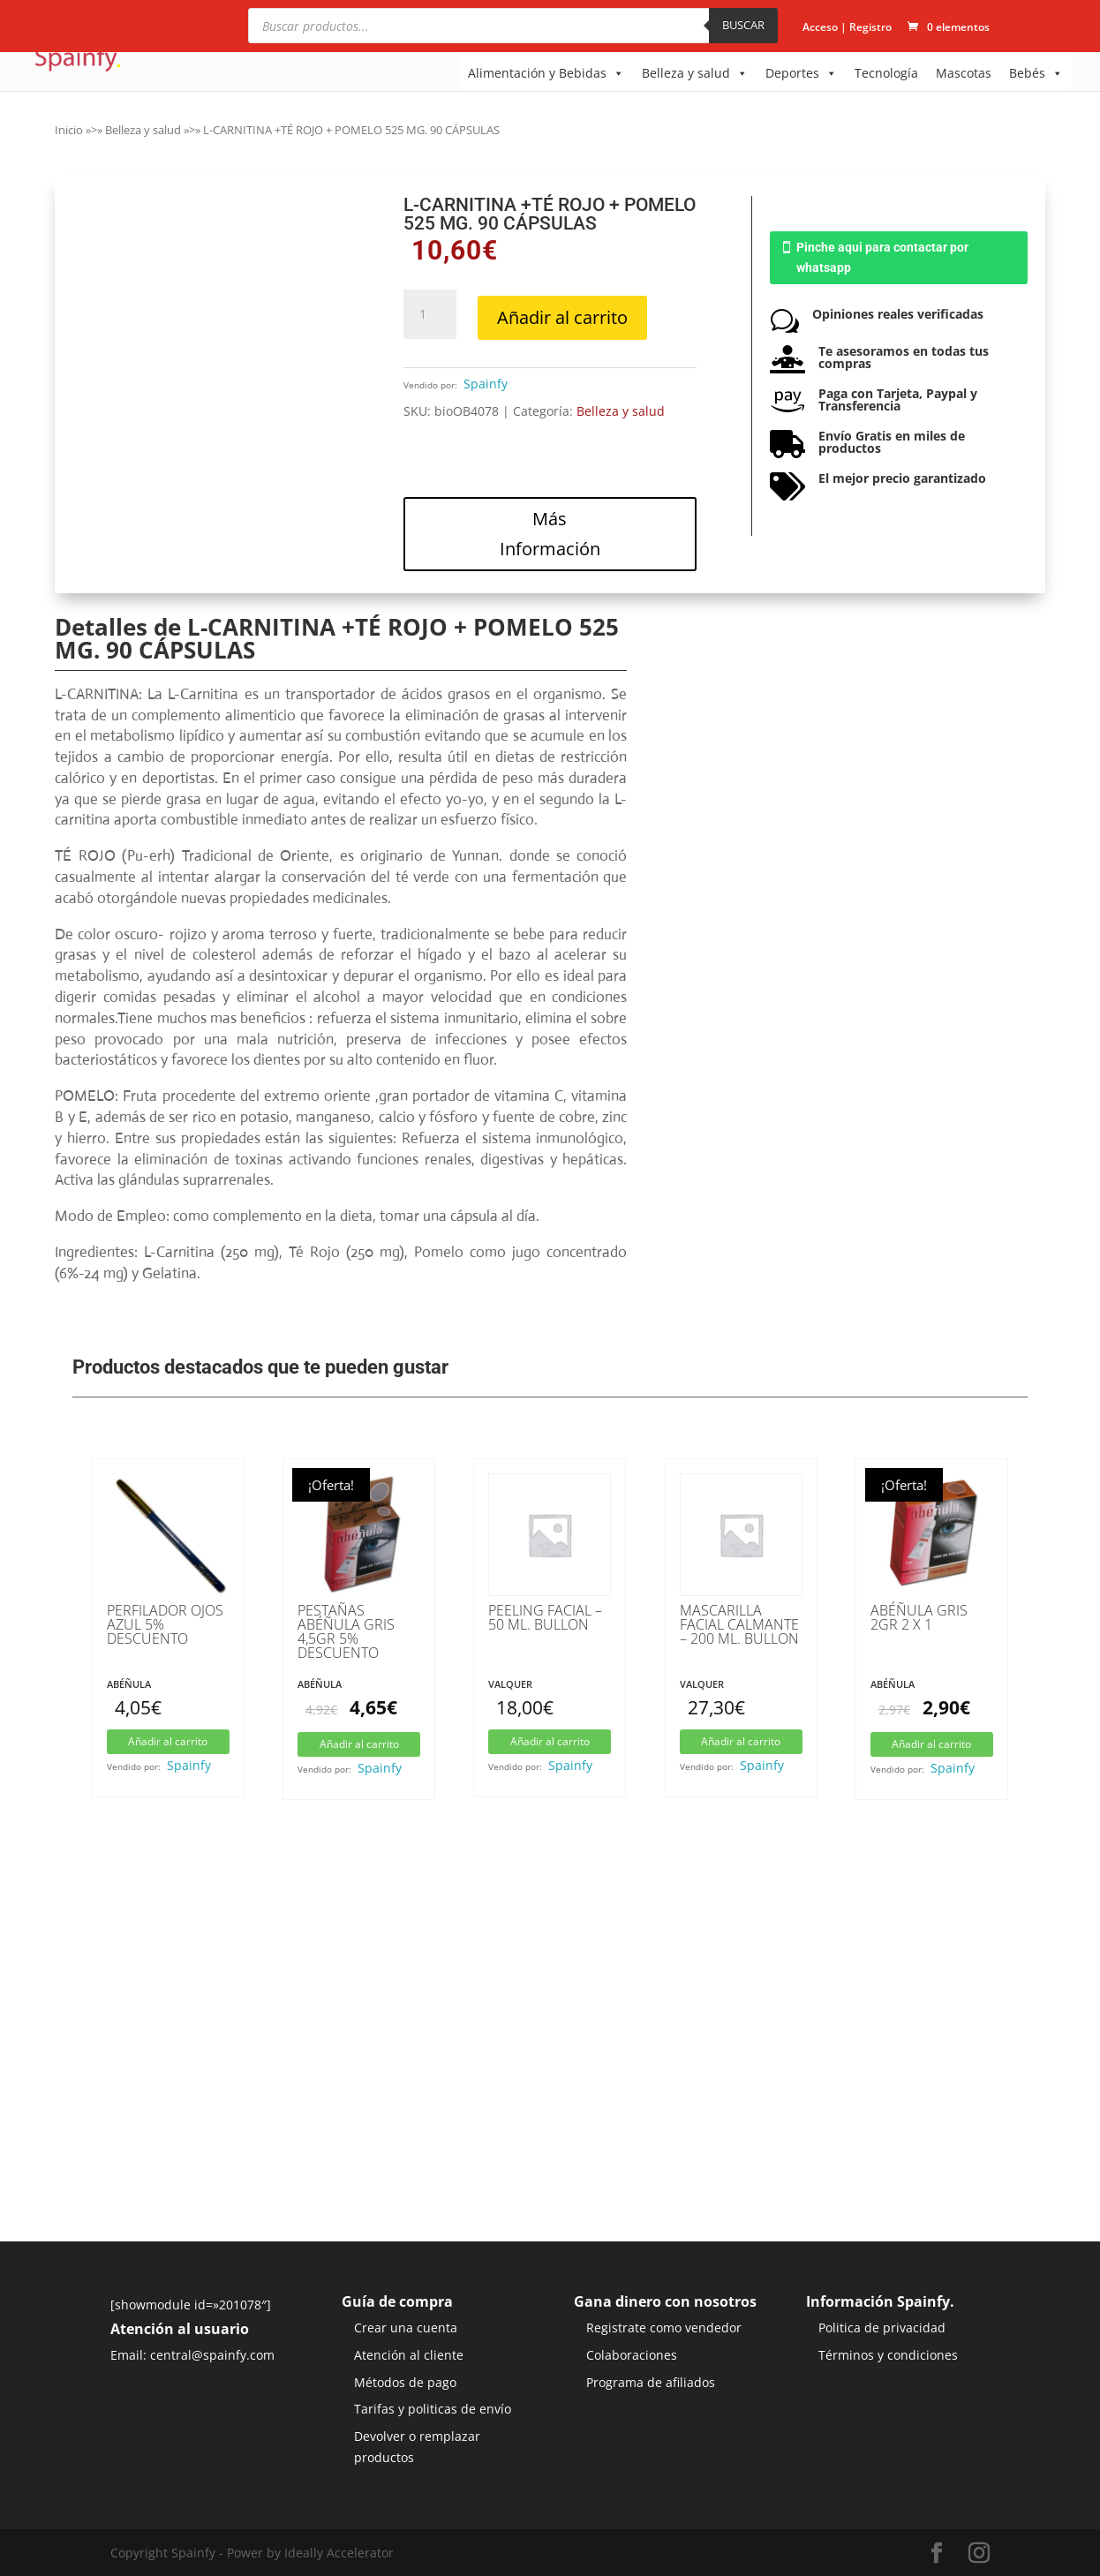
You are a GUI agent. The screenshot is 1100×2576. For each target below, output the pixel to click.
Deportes (801, 72)
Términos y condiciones (888, 2354)
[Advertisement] (550, 2109)
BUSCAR (743, 25)
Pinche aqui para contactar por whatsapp (882, 257)
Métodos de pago (405, 2382)
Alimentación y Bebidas (546, 72)
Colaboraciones (631, 2354)
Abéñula (129, 1684)
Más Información (550, 534)
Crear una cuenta (405, 2327)
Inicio (69, 130)
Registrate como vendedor (664, 2327)
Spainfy (485, 383)
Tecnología (886, 72)
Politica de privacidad (882, 2327)
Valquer (510, 1684)
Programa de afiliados (650, 2382)
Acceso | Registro (847, 28)
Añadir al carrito (562, 317)
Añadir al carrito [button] (167, 1741)
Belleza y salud (695, 72)
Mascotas (963, 72)
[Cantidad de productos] (429, 314)
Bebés (1036, 72)
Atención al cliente (408, 2354)
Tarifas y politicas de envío (432, 2408)
